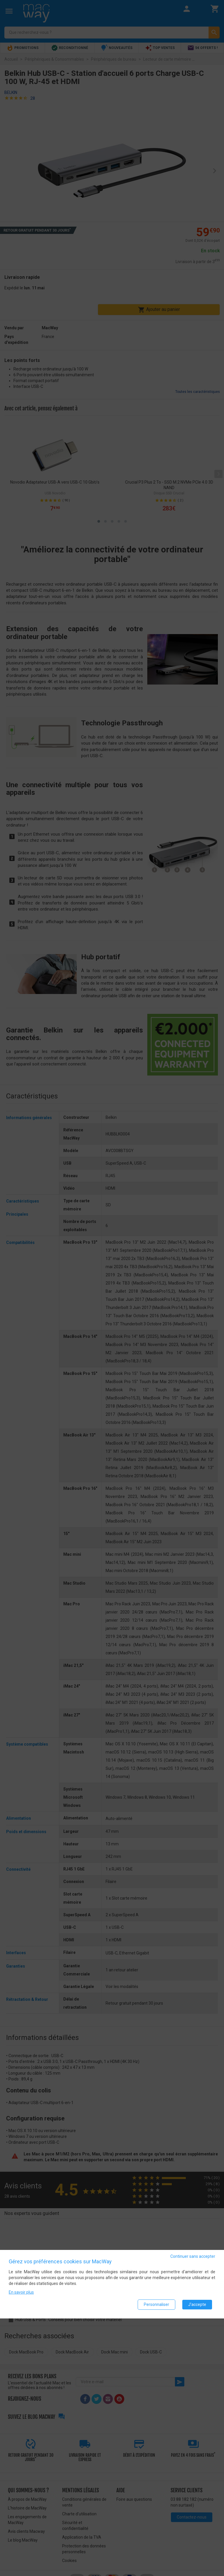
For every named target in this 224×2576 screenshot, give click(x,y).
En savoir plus (21, 2292)
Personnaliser (156, 2304)
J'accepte (197, 2304)
